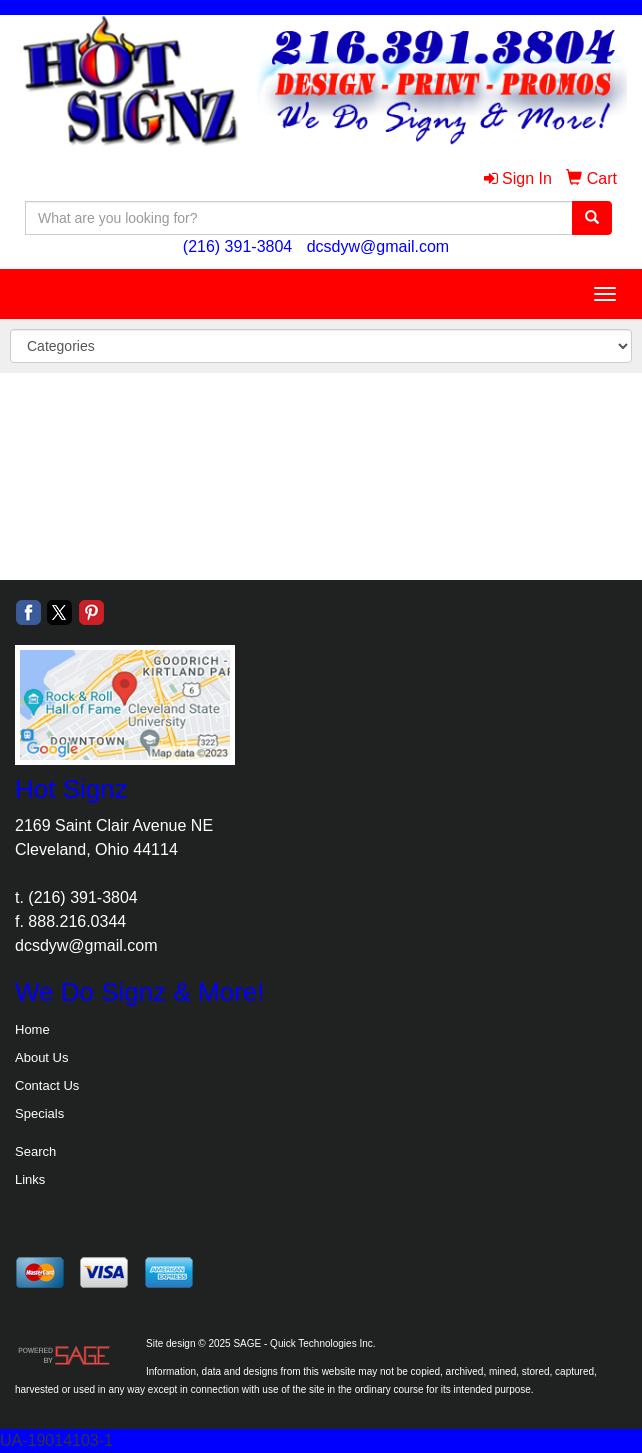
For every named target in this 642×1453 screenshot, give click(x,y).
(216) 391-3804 (237, 246)
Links (30, 1179)
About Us (41, 1057)
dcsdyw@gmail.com (378, 246)
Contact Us (47, 1085)
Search (35, 1151)
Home (32, 1029)
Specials (39, 1113)
